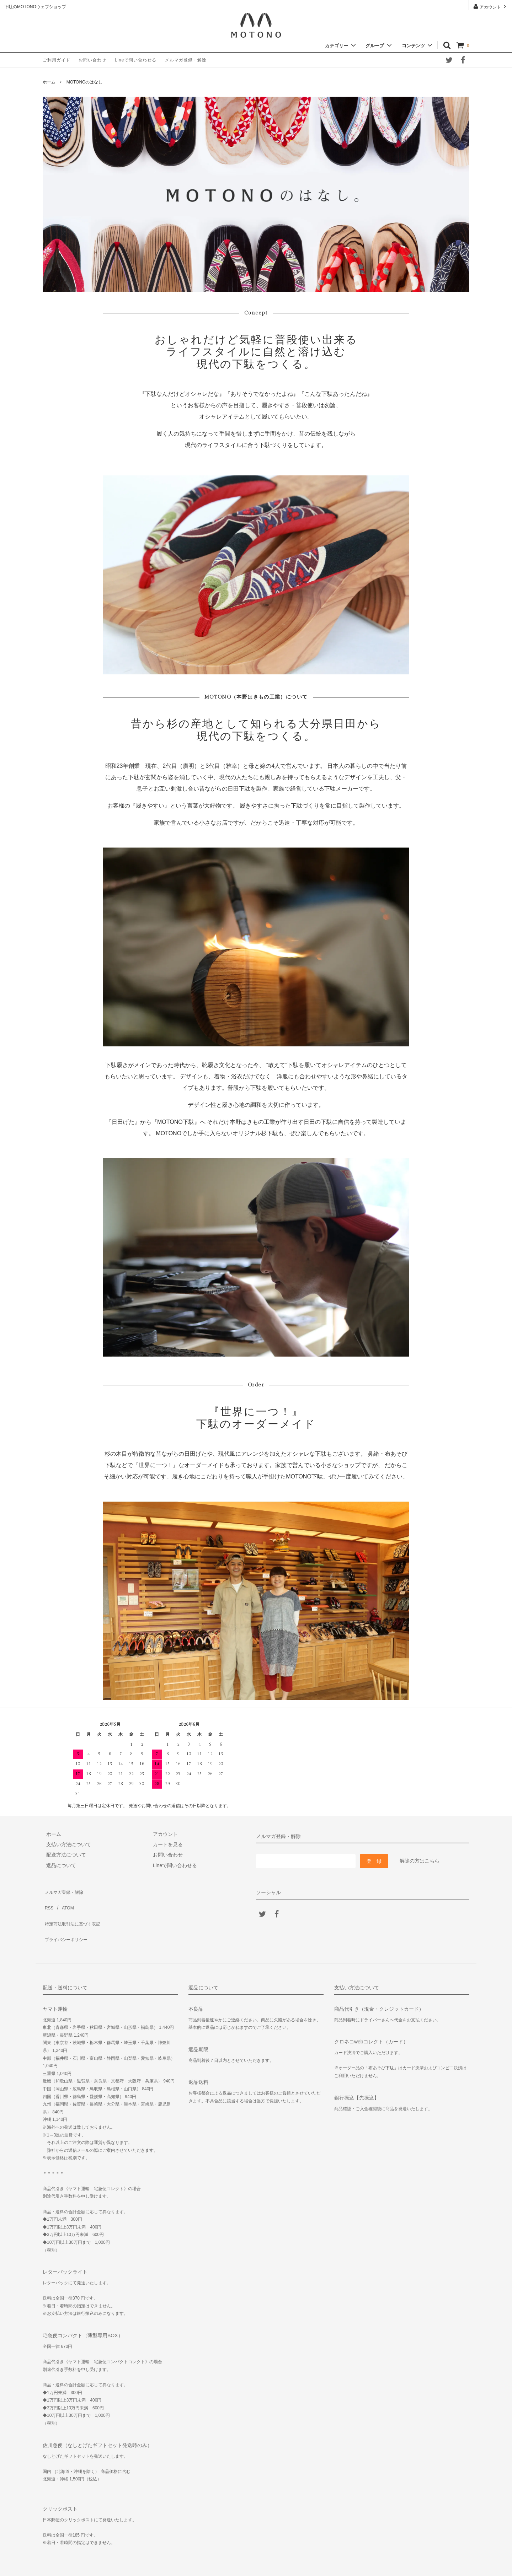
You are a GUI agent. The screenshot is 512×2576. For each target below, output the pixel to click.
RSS (48, 1900)
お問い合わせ (92, 60)
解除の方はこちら (419, 1861)
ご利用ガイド (56, 60)
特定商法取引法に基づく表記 (75, 1911)
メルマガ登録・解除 (186, 60)
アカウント (490, 7)
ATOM (64, 1900)
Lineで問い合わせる (136, 60)
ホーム (49, 82)
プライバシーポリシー (67, 1921)
